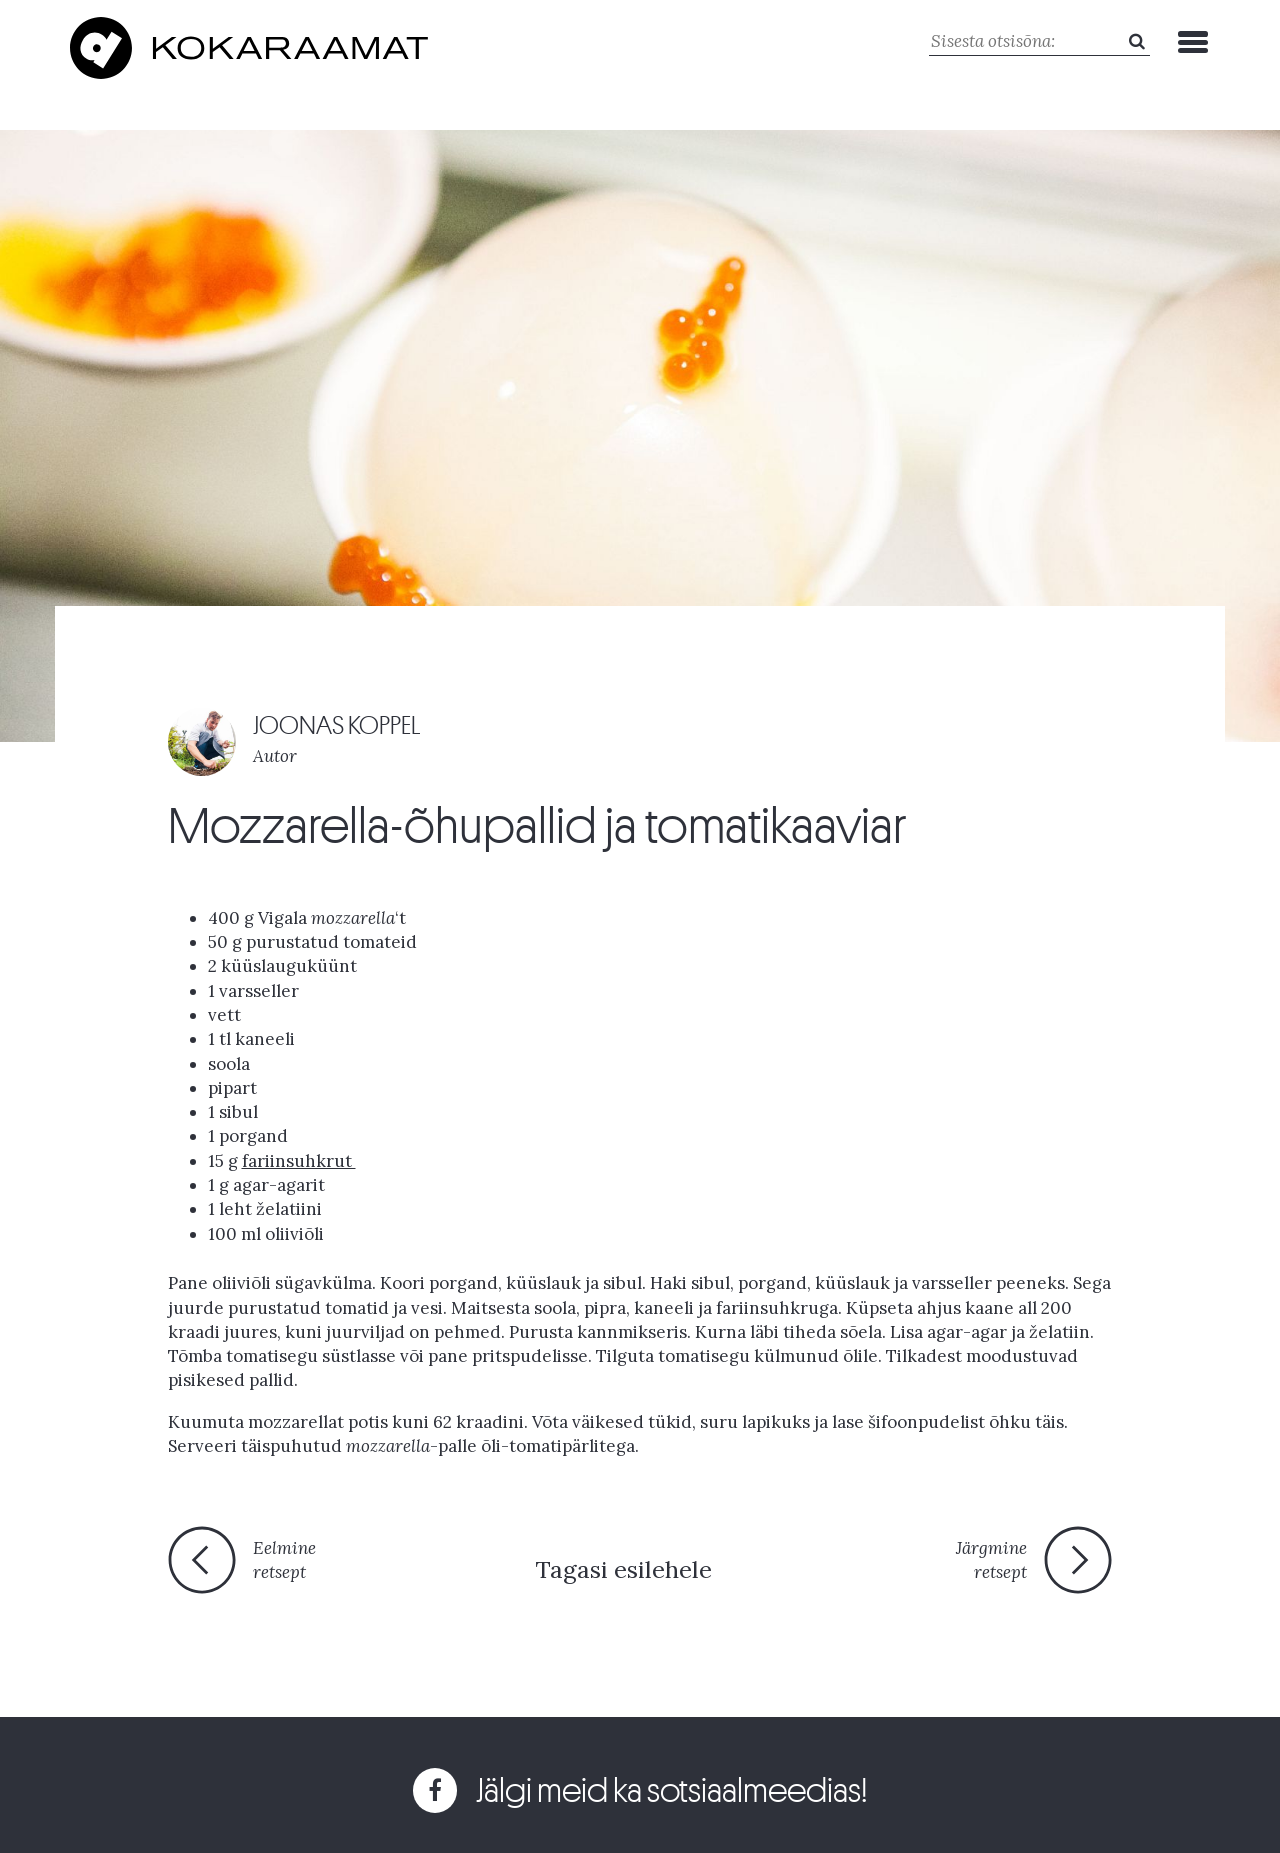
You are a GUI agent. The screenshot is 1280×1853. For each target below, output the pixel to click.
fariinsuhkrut (299, 1161)
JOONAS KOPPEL (337, 725)
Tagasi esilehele (623, 1569)
